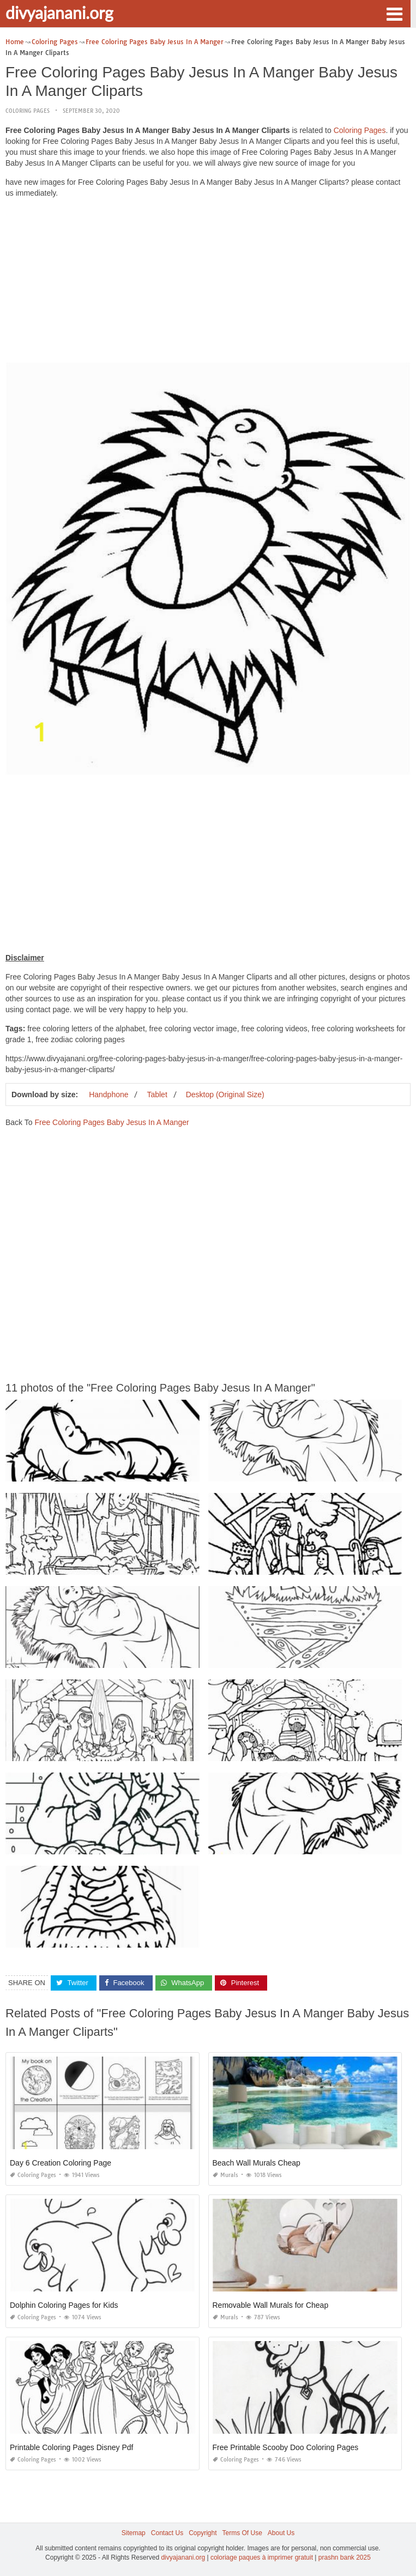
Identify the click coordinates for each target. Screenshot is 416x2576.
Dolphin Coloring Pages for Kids (64, 2305)
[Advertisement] (208, 283)
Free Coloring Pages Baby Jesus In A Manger (111, 1122)
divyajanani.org (59, 12)
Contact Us (167, 2533)
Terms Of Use (242, 2533)
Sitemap (134, 2533)
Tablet (157, 1094)
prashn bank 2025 (344, 2557)
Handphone (108, 1094)
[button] (394, 13)
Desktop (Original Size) (225, 1094)
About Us (281, 2533)
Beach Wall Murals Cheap (256, 2162)
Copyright (202, 2533)
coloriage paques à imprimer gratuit (261, 2557)
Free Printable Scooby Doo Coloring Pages (286, 2447)
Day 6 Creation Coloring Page (60, 2162)
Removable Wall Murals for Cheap (271, 2305)
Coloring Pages (27, 110)
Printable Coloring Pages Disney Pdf (71, 2447)
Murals (225, 2175)
